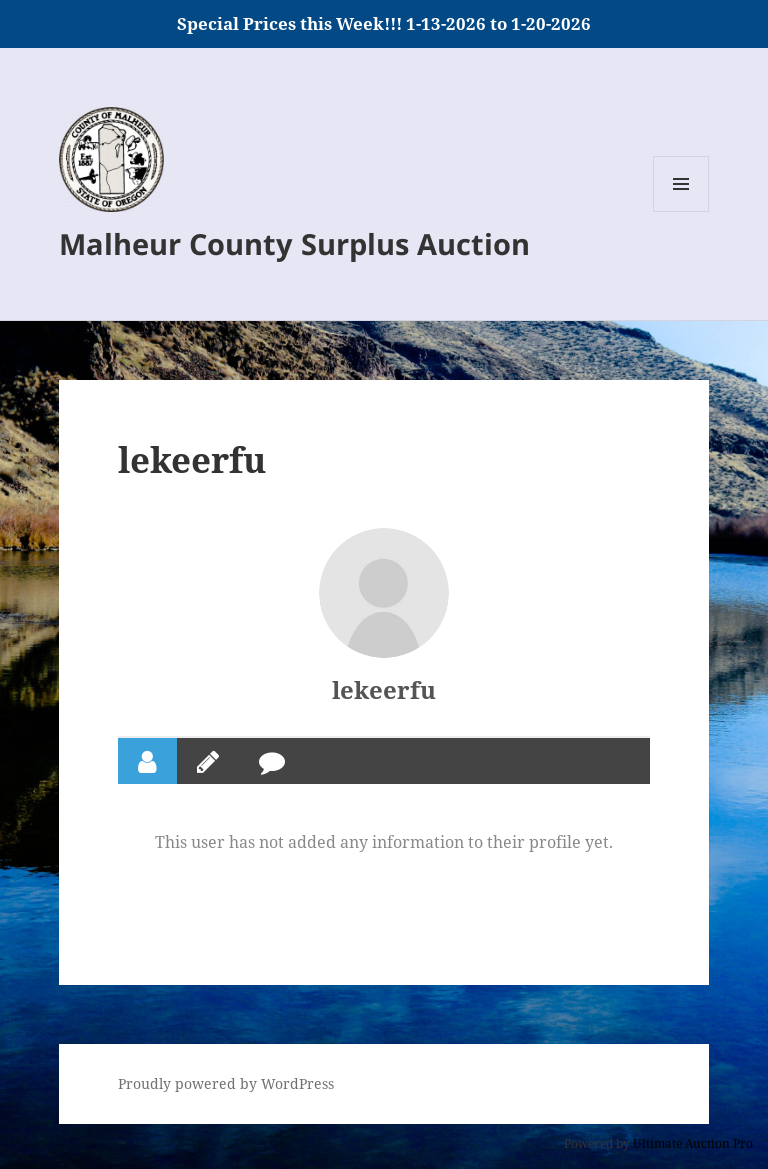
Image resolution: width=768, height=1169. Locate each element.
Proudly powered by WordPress (226, 1083)
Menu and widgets (681, 211)
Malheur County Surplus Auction (294, 243)
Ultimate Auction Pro (693, 1143)
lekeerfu (384, 689)
